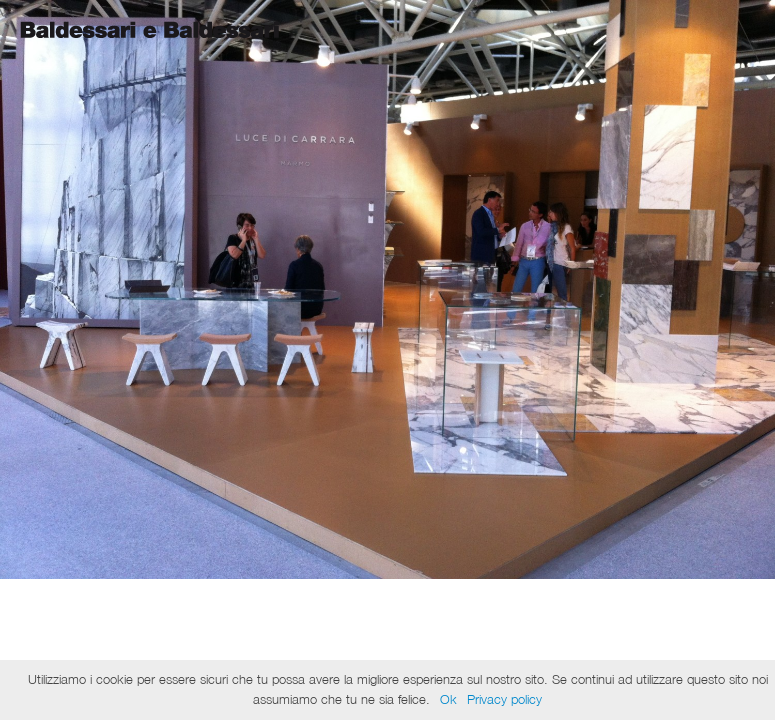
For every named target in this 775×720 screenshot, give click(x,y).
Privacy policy (504, 699)
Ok (448, 699)
